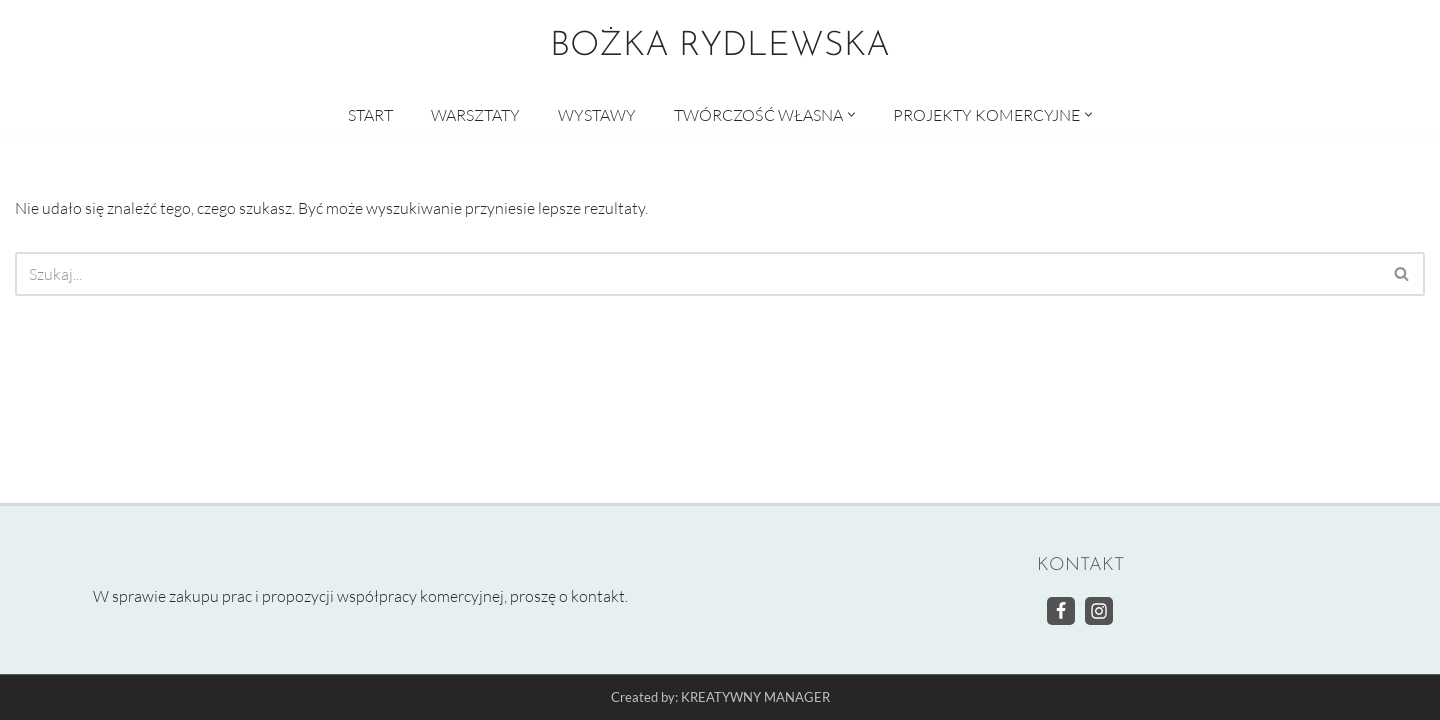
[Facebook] (1061, 611)
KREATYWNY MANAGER (755, 698)
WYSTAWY (597, 115)
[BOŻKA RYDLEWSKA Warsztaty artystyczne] (720, 47)
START (370, 115)
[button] (851, 114)
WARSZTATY (475, 115)
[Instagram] (1099, 611)
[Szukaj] (697, 274)
